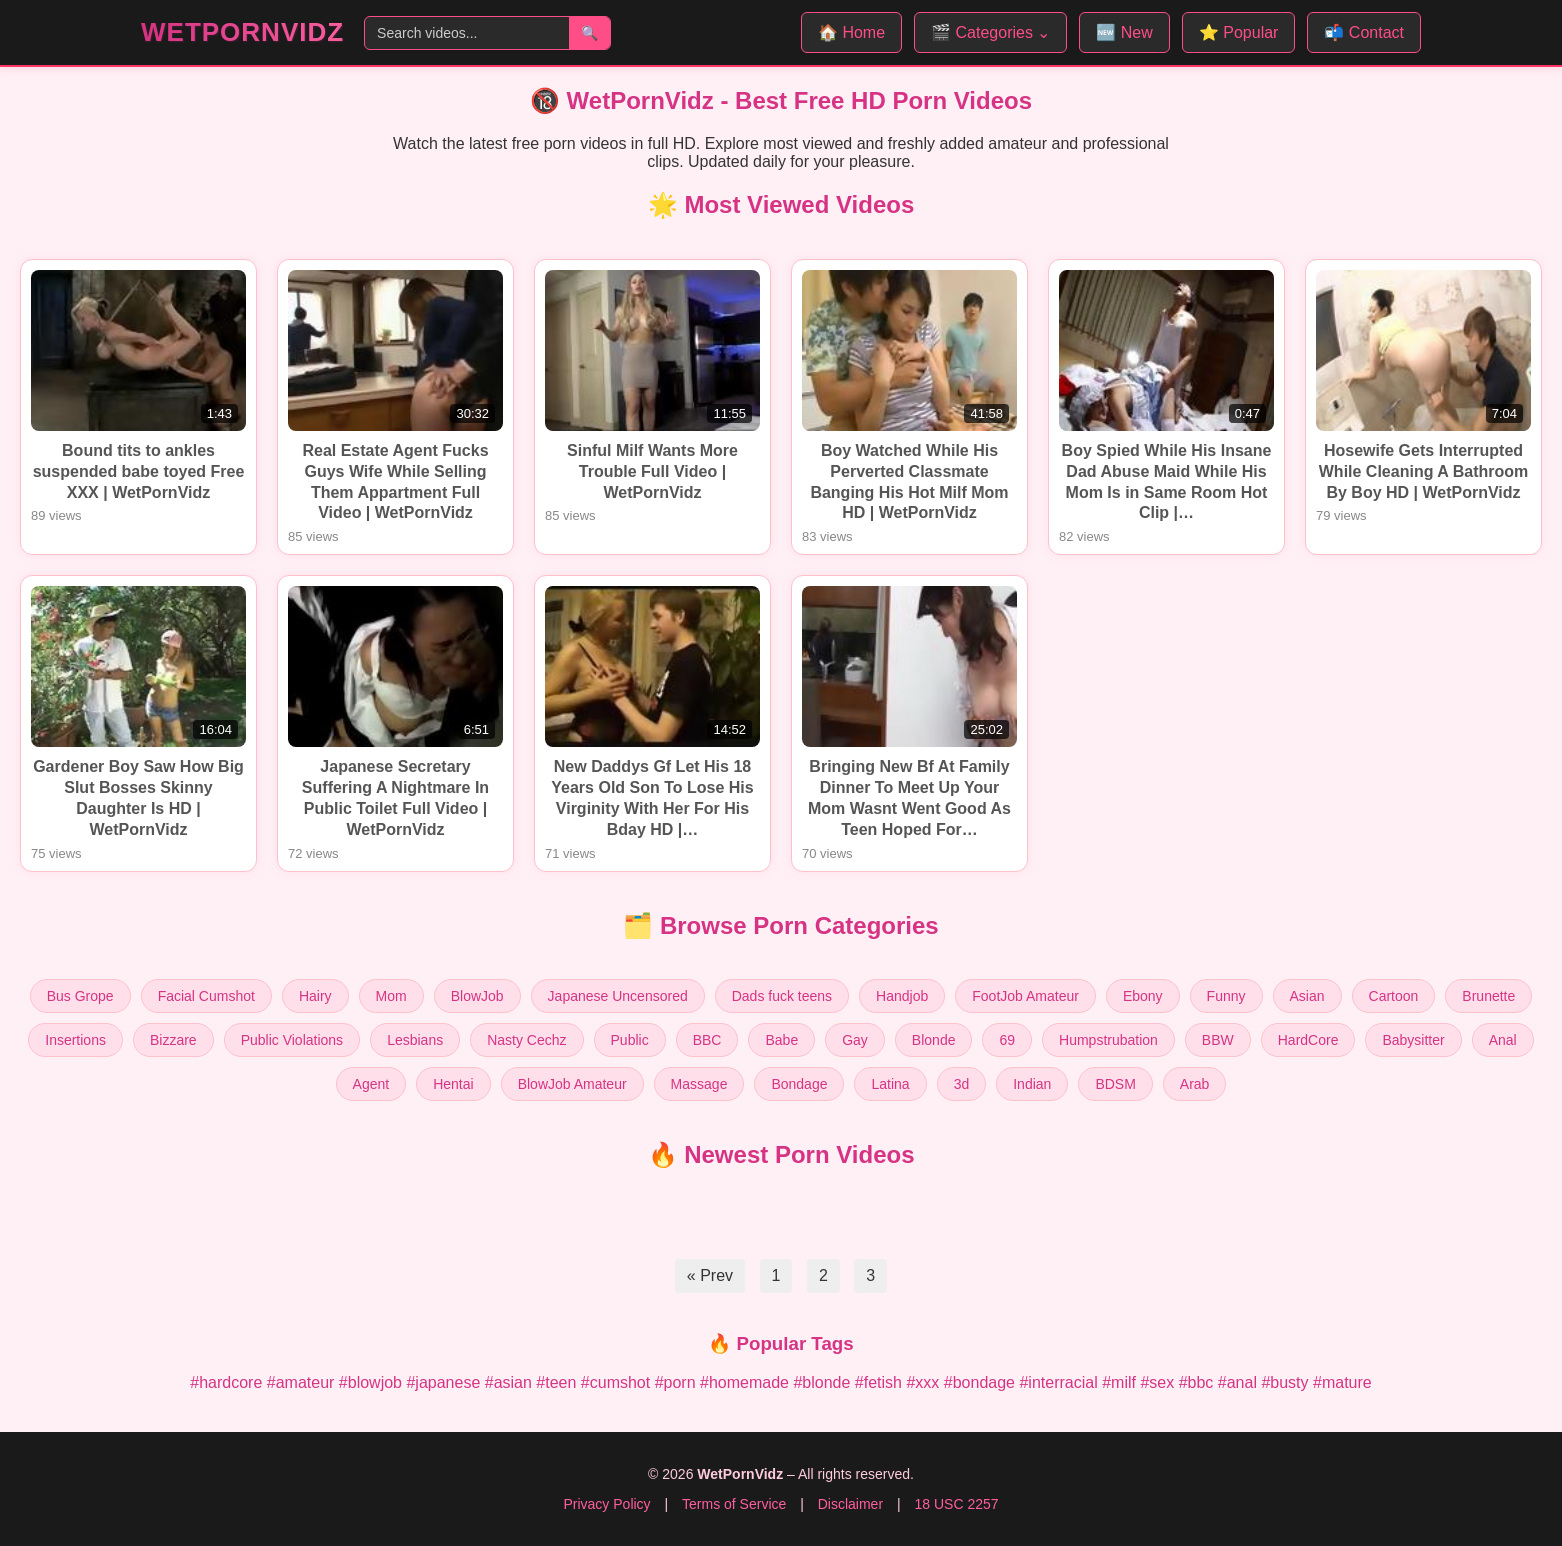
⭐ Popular (1239, 32)
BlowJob (477, 996)
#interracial (1058, 1382)
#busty (1284, 1382)
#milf (1119, 1382)
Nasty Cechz (526, 1040)
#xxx (922, 1382)
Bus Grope (80, 996)
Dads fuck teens (782, 996)
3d (962, 1084)
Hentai (453, 1084)
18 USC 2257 (956, 1504)
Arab (1195, 1084)
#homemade (744, 1382)
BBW (1218, 1040)
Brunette (1488, 996)
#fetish (878, 1382)
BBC (707, 1040)
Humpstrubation (1108, 1040)
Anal (1503, 1040)
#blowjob (370, 1382)
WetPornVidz (242, 32)
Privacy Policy (606, 1504)
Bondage (799, 1084)
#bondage (979, 1382)
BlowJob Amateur (572, 1084)
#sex (1157, 1382)
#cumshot (615, 1382)
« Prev (710, 1275)
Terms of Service (734, 1504)
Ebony (1143, 996)
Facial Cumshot (206, 996)
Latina (890, 1084)
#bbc (1196, 1382)
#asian (508, 1382)
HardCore (1308, 1040)
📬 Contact (1364, 32)
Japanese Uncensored (618, 996)
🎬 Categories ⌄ (990, 32)
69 (1007, 1040)
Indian (1032, 1084)
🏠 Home (851, 32)
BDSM (1115, 1084)
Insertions (75, 1040)
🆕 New (1124, 32)
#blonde (821, 1382)
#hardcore (226, 1382)
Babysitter (1413, 1040)
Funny (1226, 996)
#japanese (443, 1382)
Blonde (934, 1040)
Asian (1307, 996)
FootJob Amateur (1025, 996)
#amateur (301, 1382)
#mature (1342, 1382)
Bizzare (173, 1040)
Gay (855, 1040)
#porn (675, 1382)
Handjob (902, 996)
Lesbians (415, 1040)
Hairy (315, 996)
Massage (699, 1084)
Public (630, 1040)
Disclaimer (850, 1504)
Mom (391, 996)
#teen (556, 1382)
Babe (781, 1040)
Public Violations (292, 1040)
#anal (1237, 1382)
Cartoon (1394, 996)
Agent (371, 1084)
